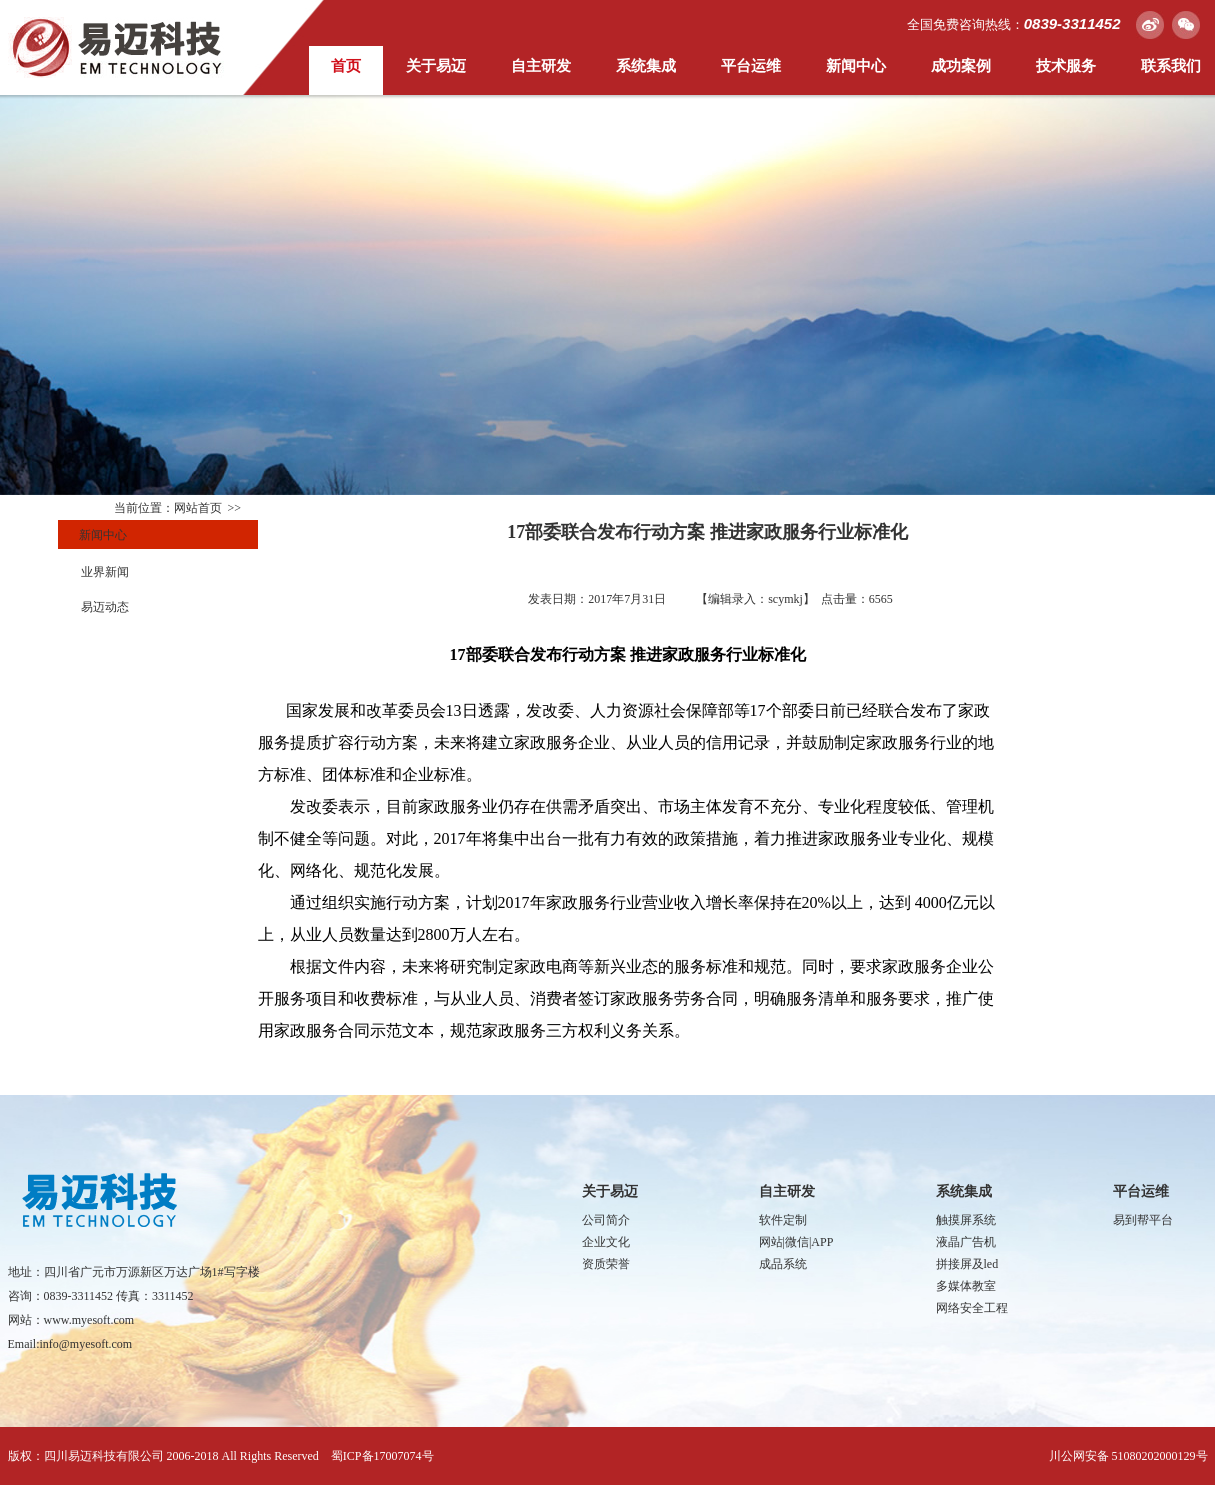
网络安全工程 (972, 1308)
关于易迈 (436, 66)
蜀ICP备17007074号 (382, 1456)
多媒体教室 (966, 1286)
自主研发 (541, 66)
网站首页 (198, 508)
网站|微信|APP (796, 1242)
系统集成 (646, 66)
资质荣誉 (606, 1264)
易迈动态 (105, 607)
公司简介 (606, 1220)
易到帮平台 (1143, 1220)
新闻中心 (856, 66)
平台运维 (751, 66)
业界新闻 (105, 572)
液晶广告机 (966, 1242)
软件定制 (783, 1220)
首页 (346, 66)
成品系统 (783, 1264)
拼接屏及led (967, 1264)
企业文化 (606, 1242)
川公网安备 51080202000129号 (1128, 1456)
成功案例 (961, 66)
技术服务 (1066, 66)
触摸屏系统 (966, 1220)
